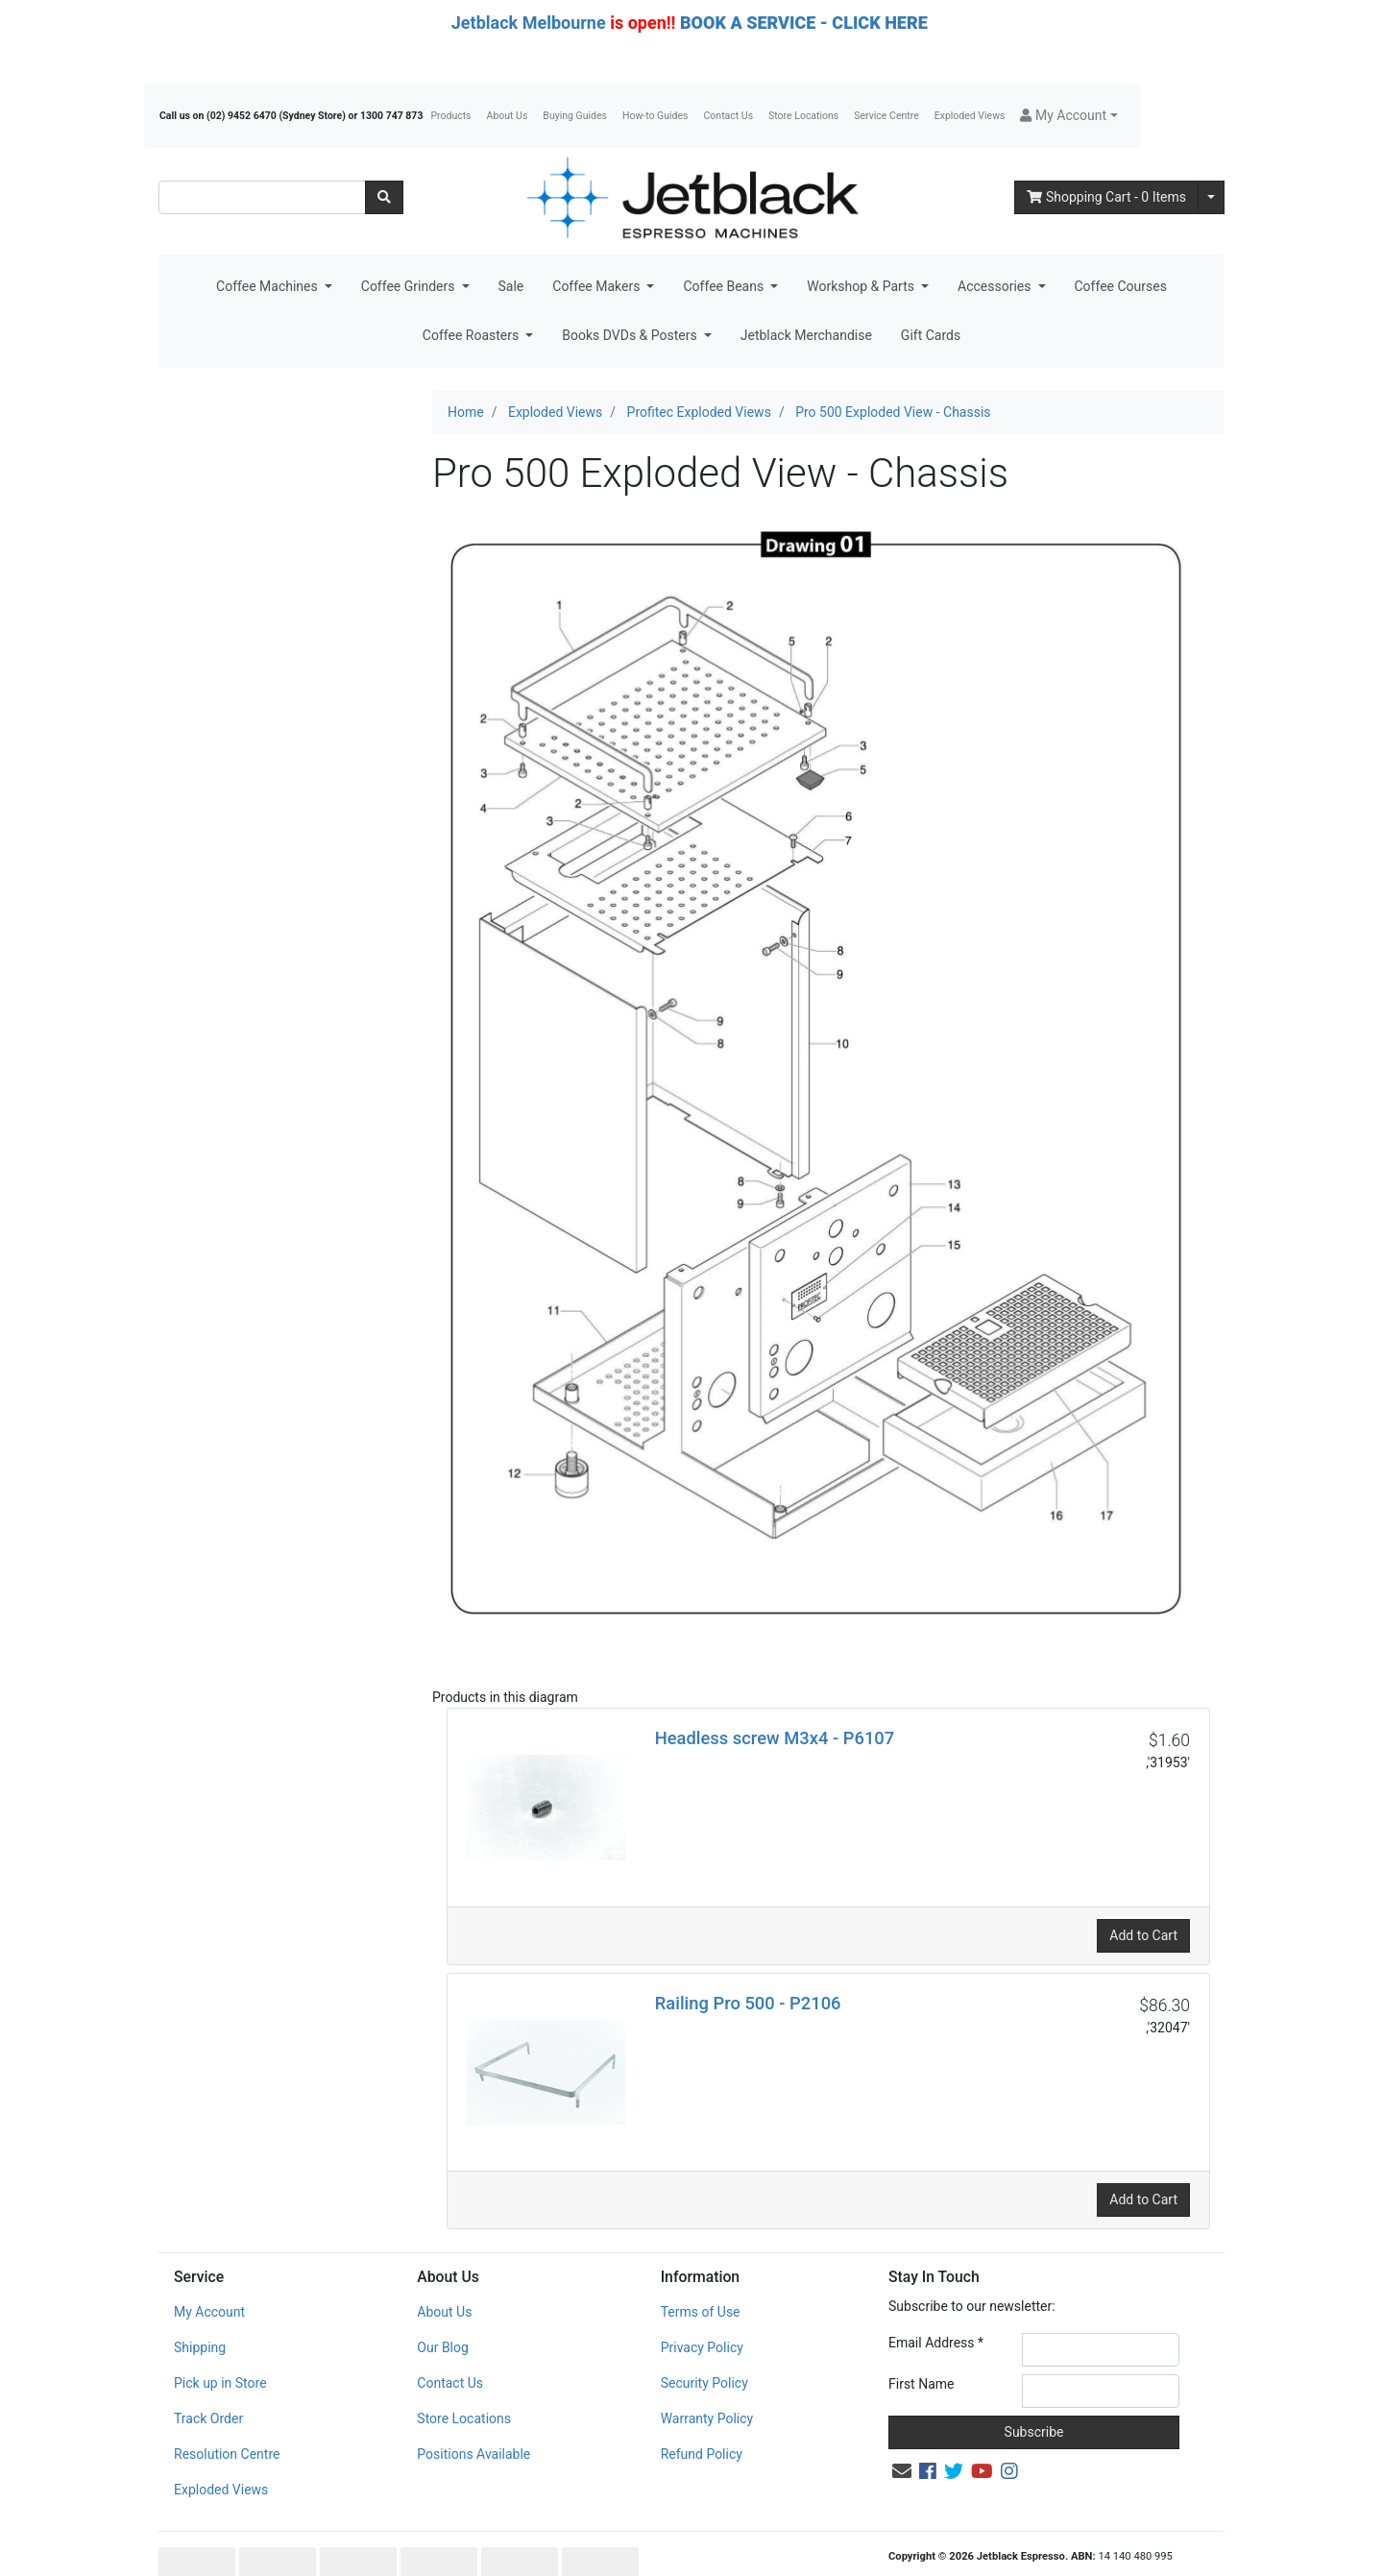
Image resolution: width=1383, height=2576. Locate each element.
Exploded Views (970, 115)
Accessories (996, 286)
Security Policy (704, 2342)
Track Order (208, 2378)
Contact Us (729, 115)
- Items (1106, 197)
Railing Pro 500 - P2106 (748, 1963)
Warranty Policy (707, 2378)
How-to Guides (655, 115)
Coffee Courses (1121, 286)
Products (450, 115)
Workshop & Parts (862, 286)
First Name (921, 2343)
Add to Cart (1143, 1895)
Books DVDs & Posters (631, 335)
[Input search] (262, 197)
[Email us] (901, 2430)
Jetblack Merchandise (806, 335)
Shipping (200, 2307)
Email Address (935, 2302)
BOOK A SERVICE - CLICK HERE (804, 22)
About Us (507, 115)
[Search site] (384, 197)
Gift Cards (930, 335)
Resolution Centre (226, 2413)
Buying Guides (575, 115)
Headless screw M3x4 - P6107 (774, 1698)
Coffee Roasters (472, 335)
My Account (209, 2271)
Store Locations (803, 115)
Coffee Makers (597, 286)
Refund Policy (701, 2413)
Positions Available (473, 2413)
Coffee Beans (724, 286)
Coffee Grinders (409, 286)
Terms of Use (700, 2271)
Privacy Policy (702, 2307)
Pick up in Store (220, 2342)
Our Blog (443, 2307)
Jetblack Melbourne (528, 22)
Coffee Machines (268, 286)
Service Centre (886, 115)
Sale (511, 286)
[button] (1068, 115)
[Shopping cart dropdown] (1211, 197)
